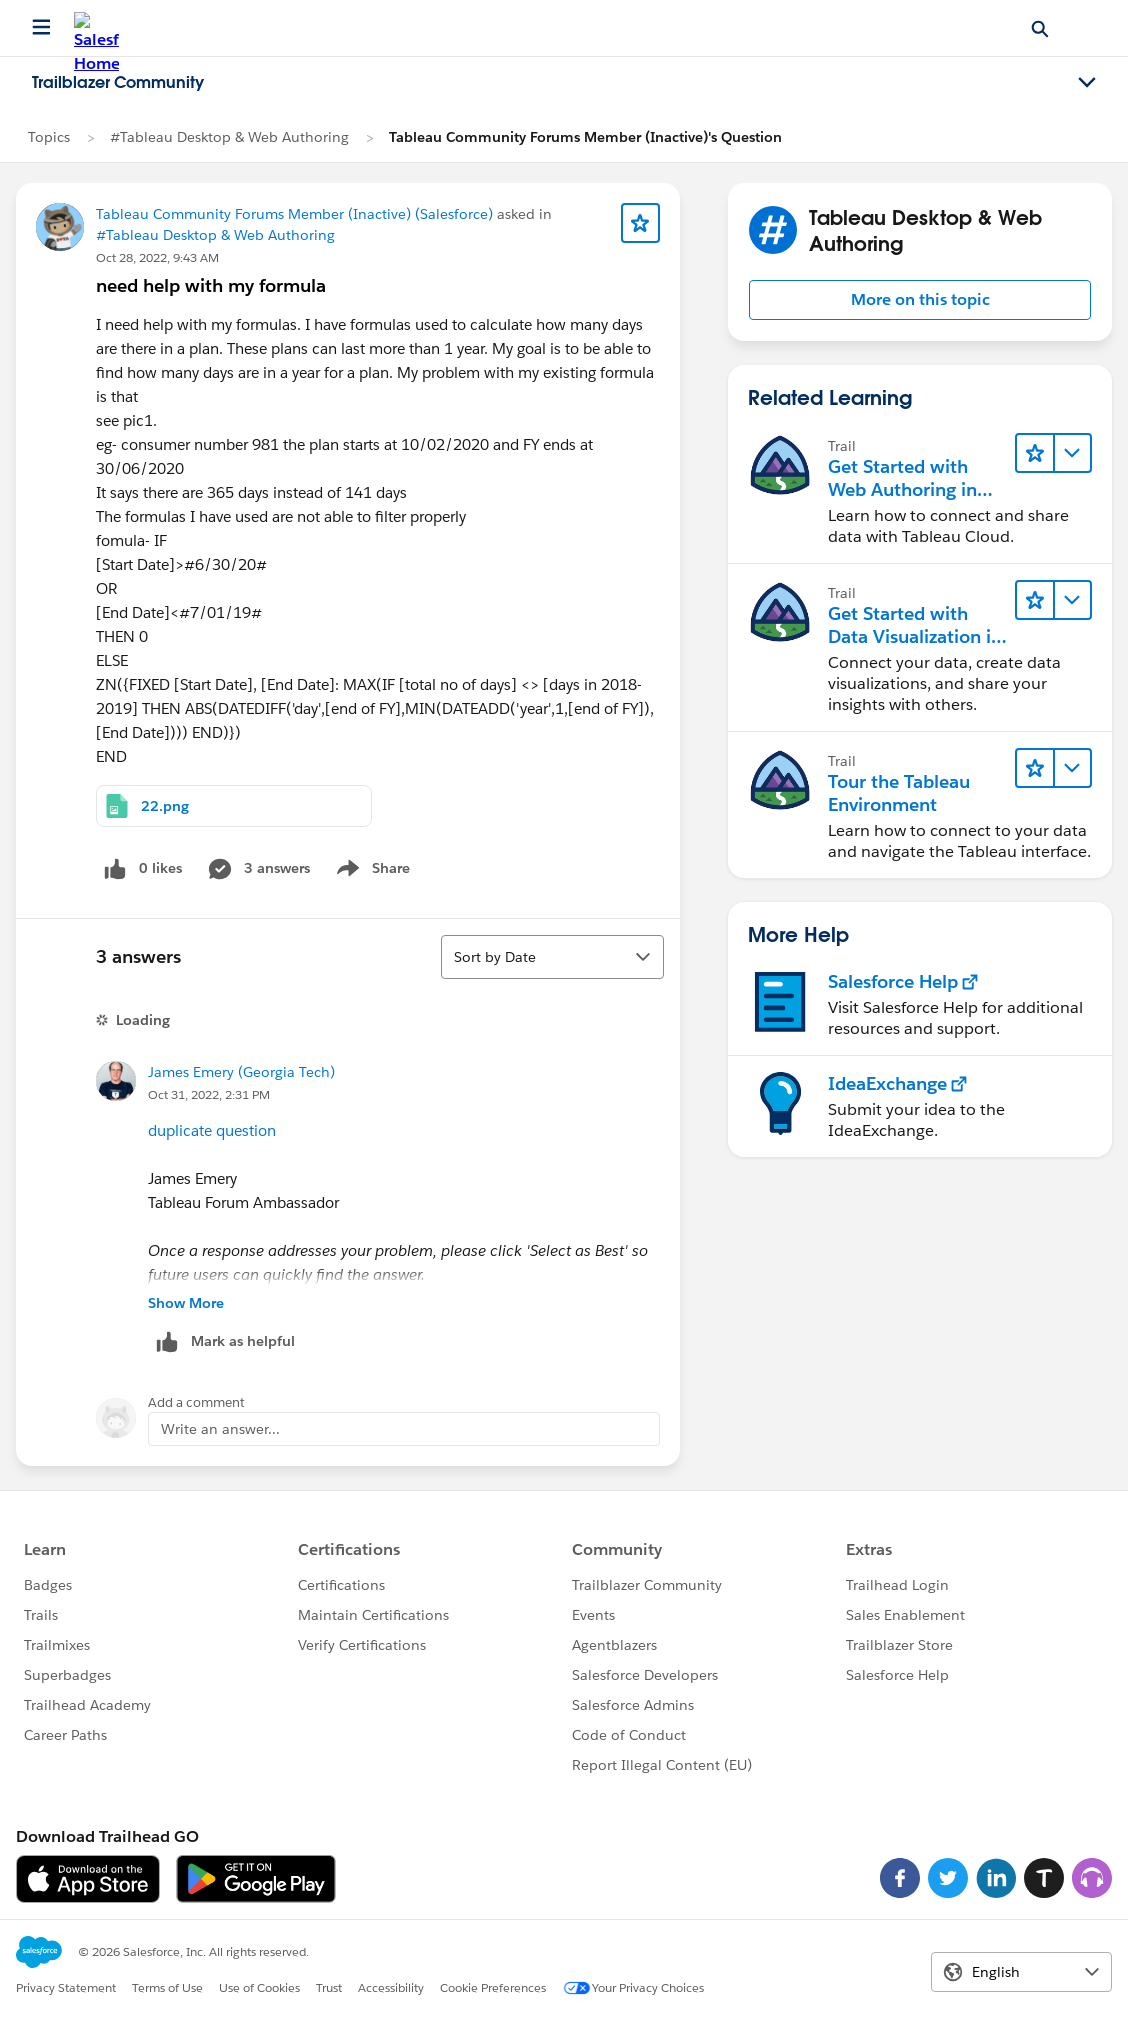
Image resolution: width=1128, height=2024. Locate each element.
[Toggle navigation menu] (1087, 83)
